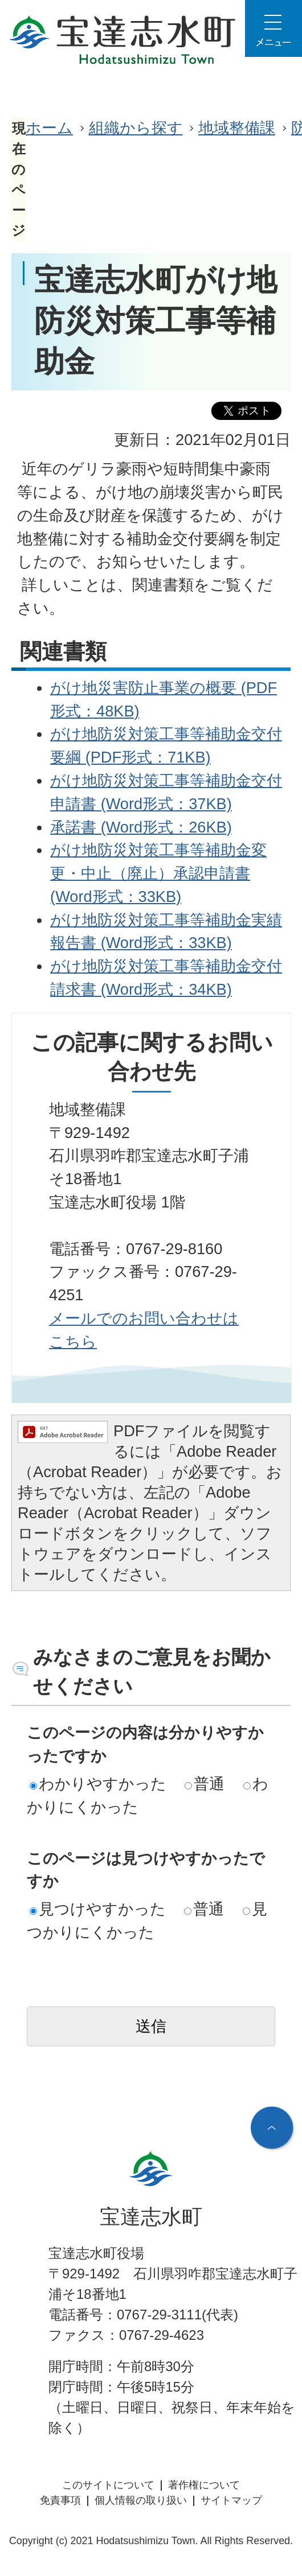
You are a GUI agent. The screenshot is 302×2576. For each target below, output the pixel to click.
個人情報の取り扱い (141, 2500)
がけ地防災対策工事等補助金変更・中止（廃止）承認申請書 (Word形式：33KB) (158, 873)
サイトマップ (231, 2500)
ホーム (49, 128)
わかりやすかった (98, 1783)
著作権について (204, 2485)
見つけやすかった (98, 1909)
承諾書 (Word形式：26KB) (141, 827)
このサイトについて (108, 2485)
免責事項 (60, 2500)
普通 (205, 1783)
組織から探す (136, 128)
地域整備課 (236, 128)
